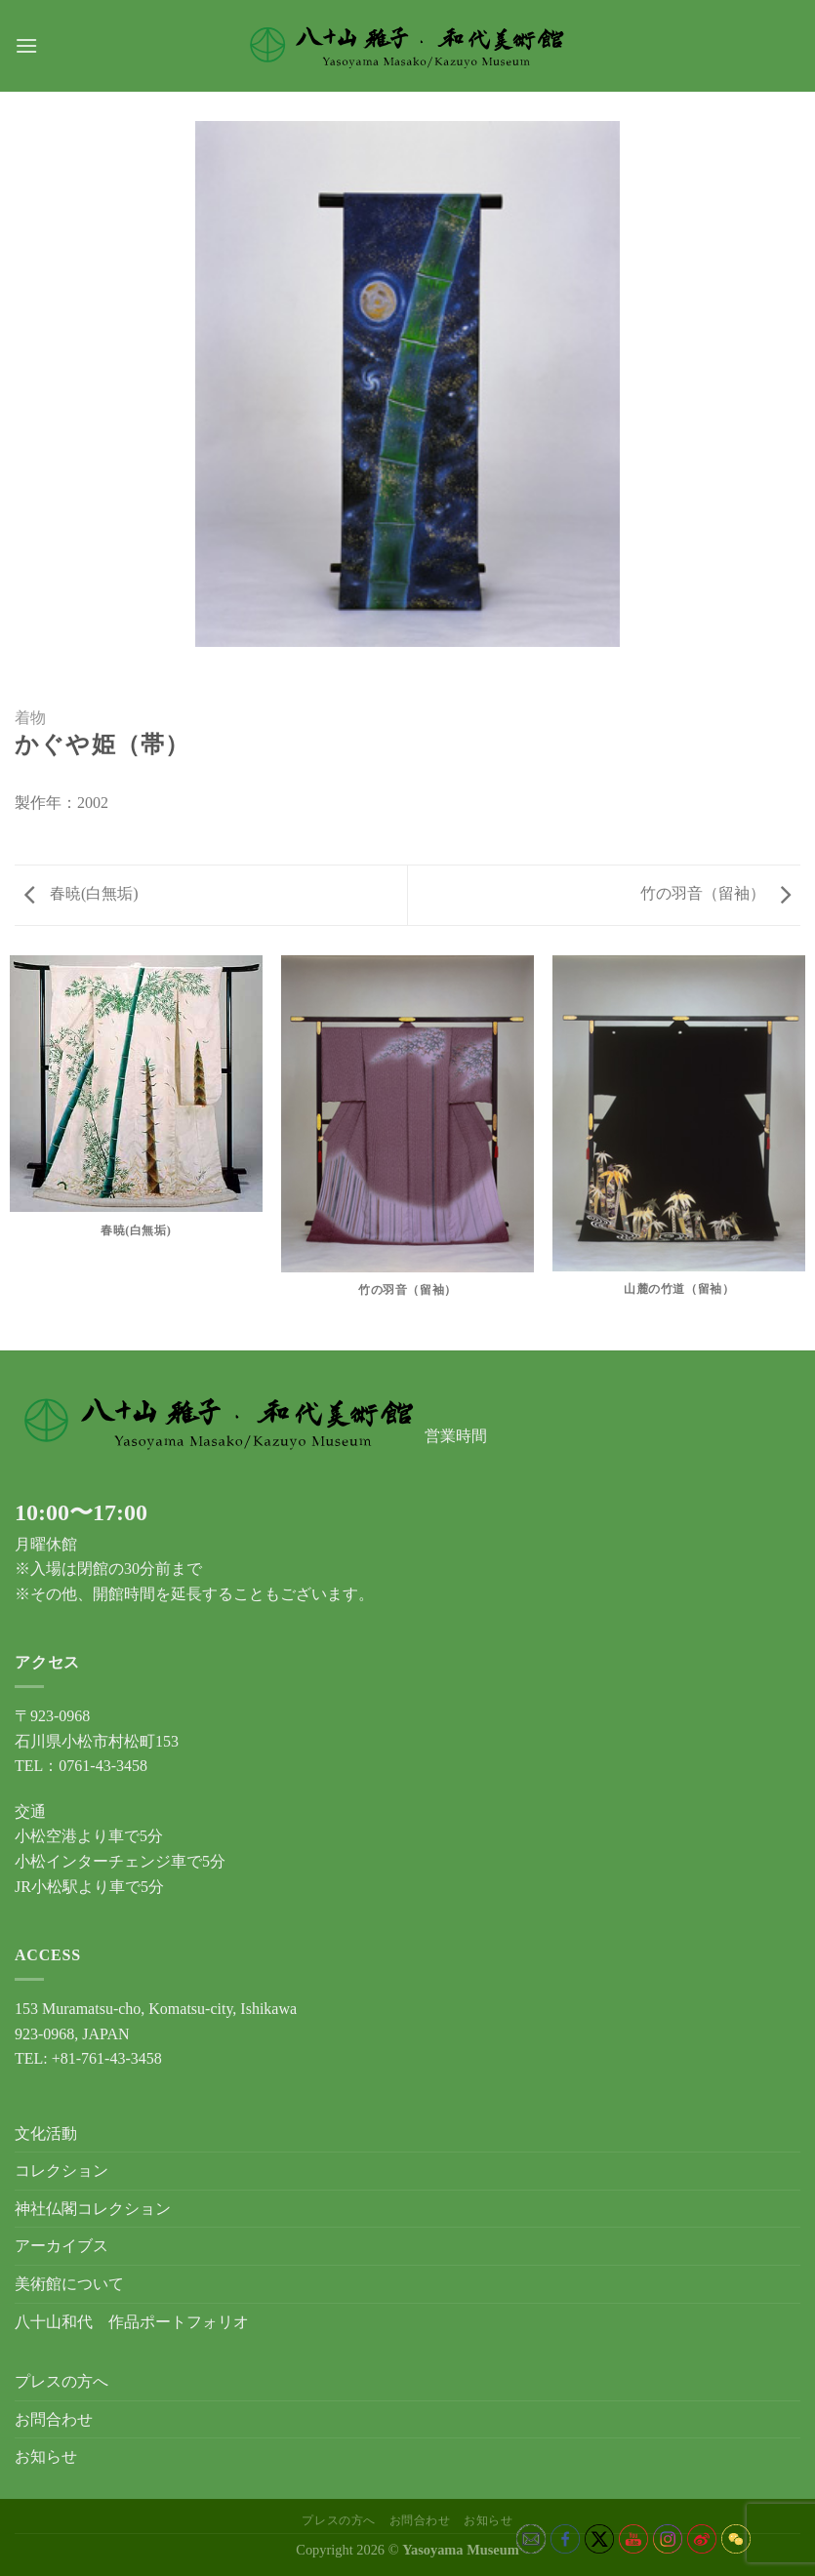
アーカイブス (61, 2245)
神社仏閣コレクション (93, 2208)
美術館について (69, 2283)
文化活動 (46, 2133)
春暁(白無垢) (81, 893)
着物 (30, 717)
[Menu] (26, 45)
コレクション (61, 2170)
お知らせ (46, 2456)
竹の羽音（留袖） (715, 893)
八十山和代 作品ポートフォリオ (132, 2322)
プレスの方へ (61, 2381)
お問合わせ (54, 2419)
